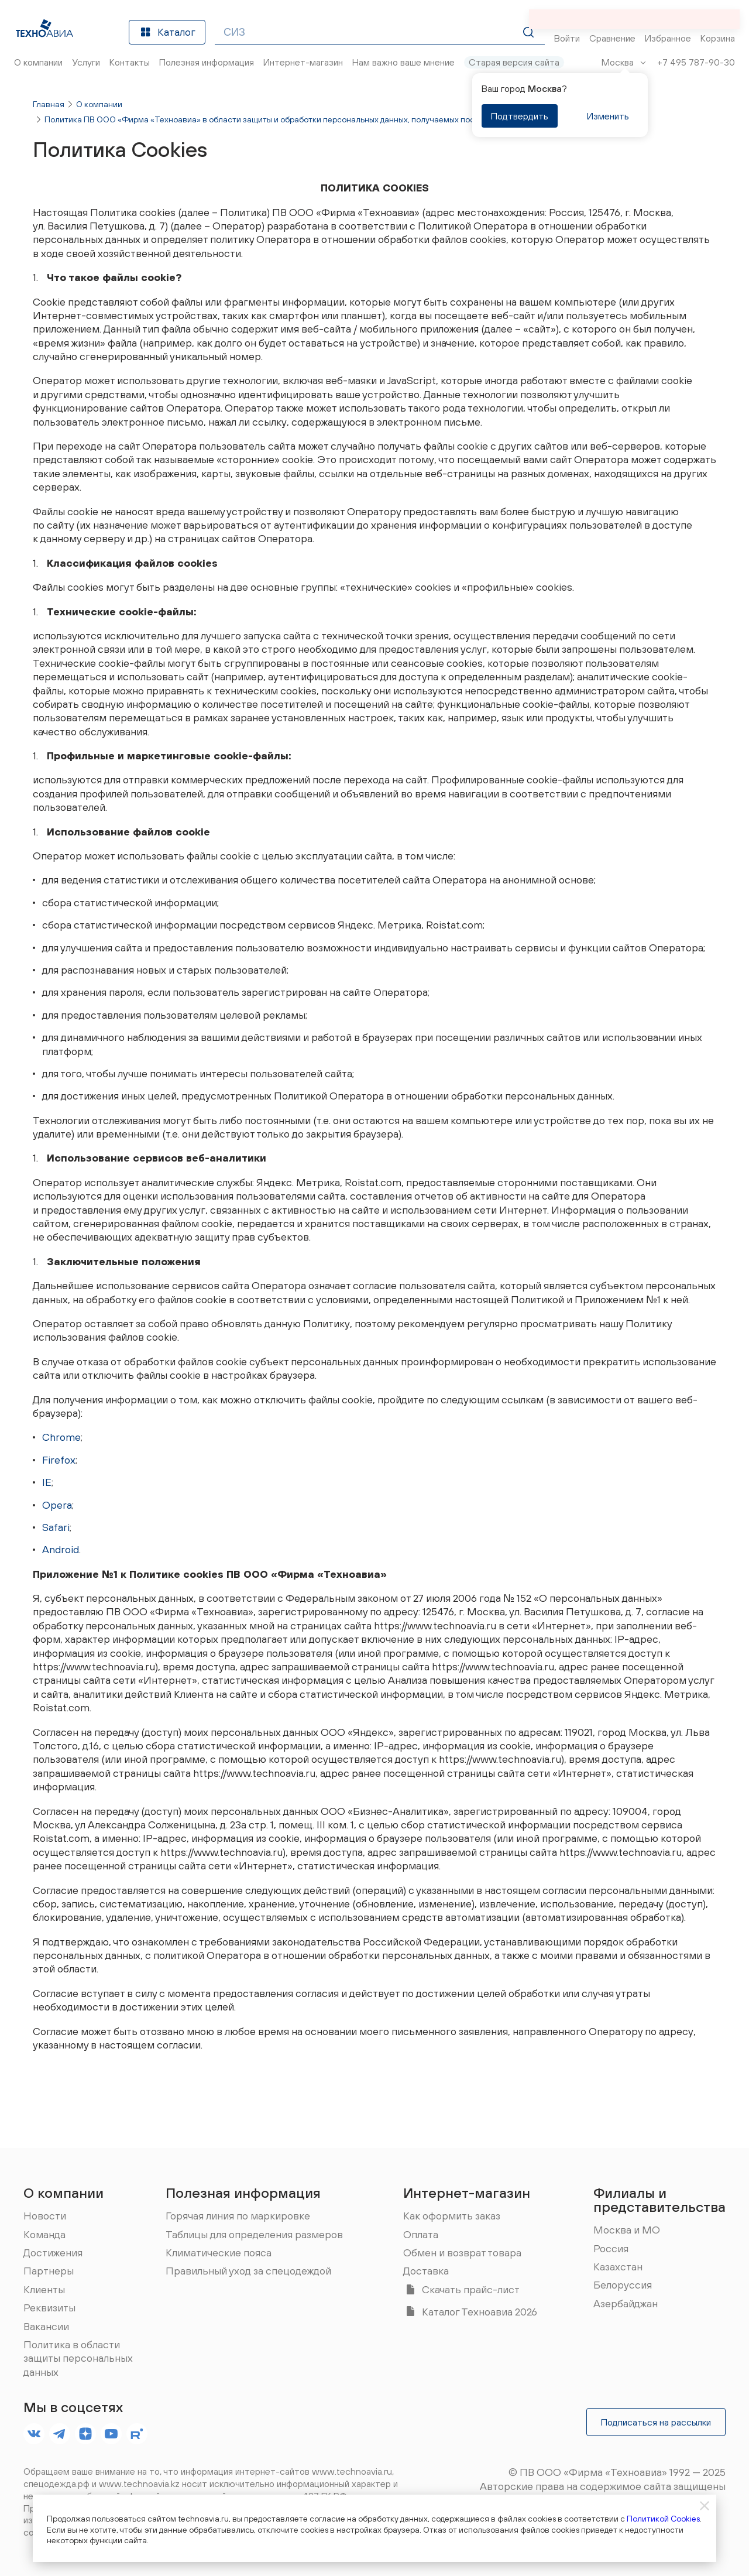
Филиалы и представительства (659, 2200)
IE (46, 1482)
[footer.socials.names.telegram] (59, 2433)
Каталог (167, 32)
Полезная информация (243, 2193)
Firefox (58, 1460)
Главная (48, 104)
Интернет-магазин (466, 2193)
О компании (99, 104)
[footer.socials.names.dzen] (85, 2433)
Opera (57, 1505)
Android (60, 1549)
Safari (56, 1527)
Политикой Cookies (663, 2518)
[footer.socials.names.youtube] (111, 2433)
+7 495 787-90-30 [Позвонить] (696, 62)
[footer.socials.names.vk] (33, 2433)
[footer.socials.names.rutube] (136, 2433)
